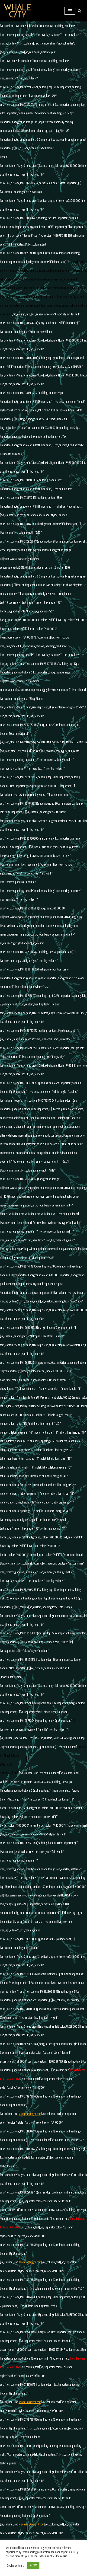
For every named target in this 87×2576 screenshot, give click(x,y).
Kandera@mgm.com (30, 2114)
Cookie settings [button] (15, 2565)
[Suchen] (79, 11)
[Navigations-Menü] (69, 11)
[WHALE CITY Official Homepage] (17, 10)
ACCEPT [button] (33, 2565)
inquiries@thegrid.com (31, 2524)
